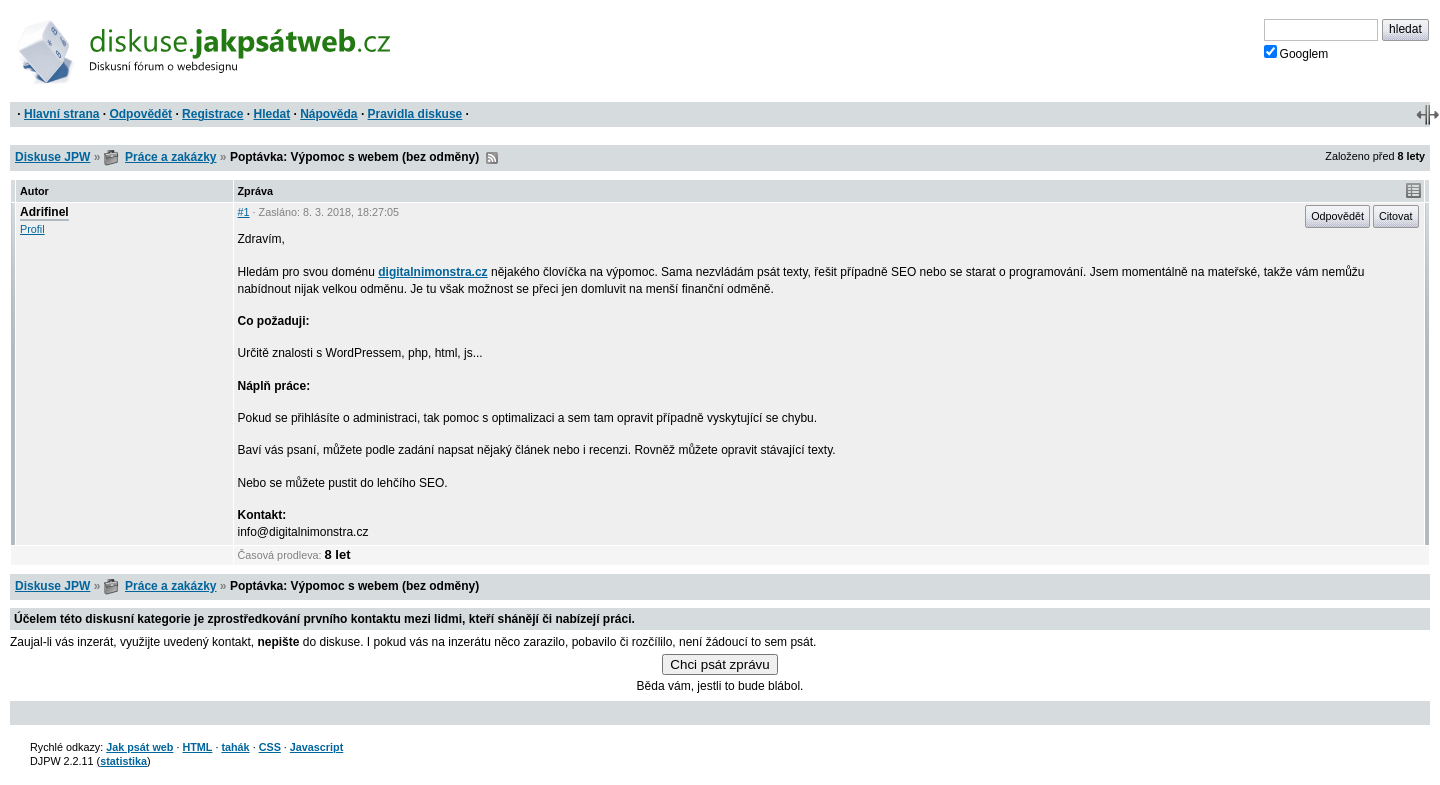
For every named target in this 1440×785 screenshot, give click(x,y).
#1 (244, 212)
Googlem (1296, 53)
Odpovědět (140, 114)
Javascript (316, 747)
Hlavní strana (61, 114)
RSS (492, 158)
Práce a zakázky (170, 157)
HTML (197, 747)
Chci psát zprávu (719, 664)
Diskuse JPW (52, 157)
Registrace (212, 114)
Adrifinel (44, 212)
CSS (270, 747)
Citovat (1396, 216)
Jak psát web (139, 747)
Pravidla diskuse (415, 114)
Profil (32, 229)
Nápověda (328, 114)
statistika (123, 761)
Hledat (271, 114)
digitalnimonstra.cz (432, 272)
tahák (235, 747)
